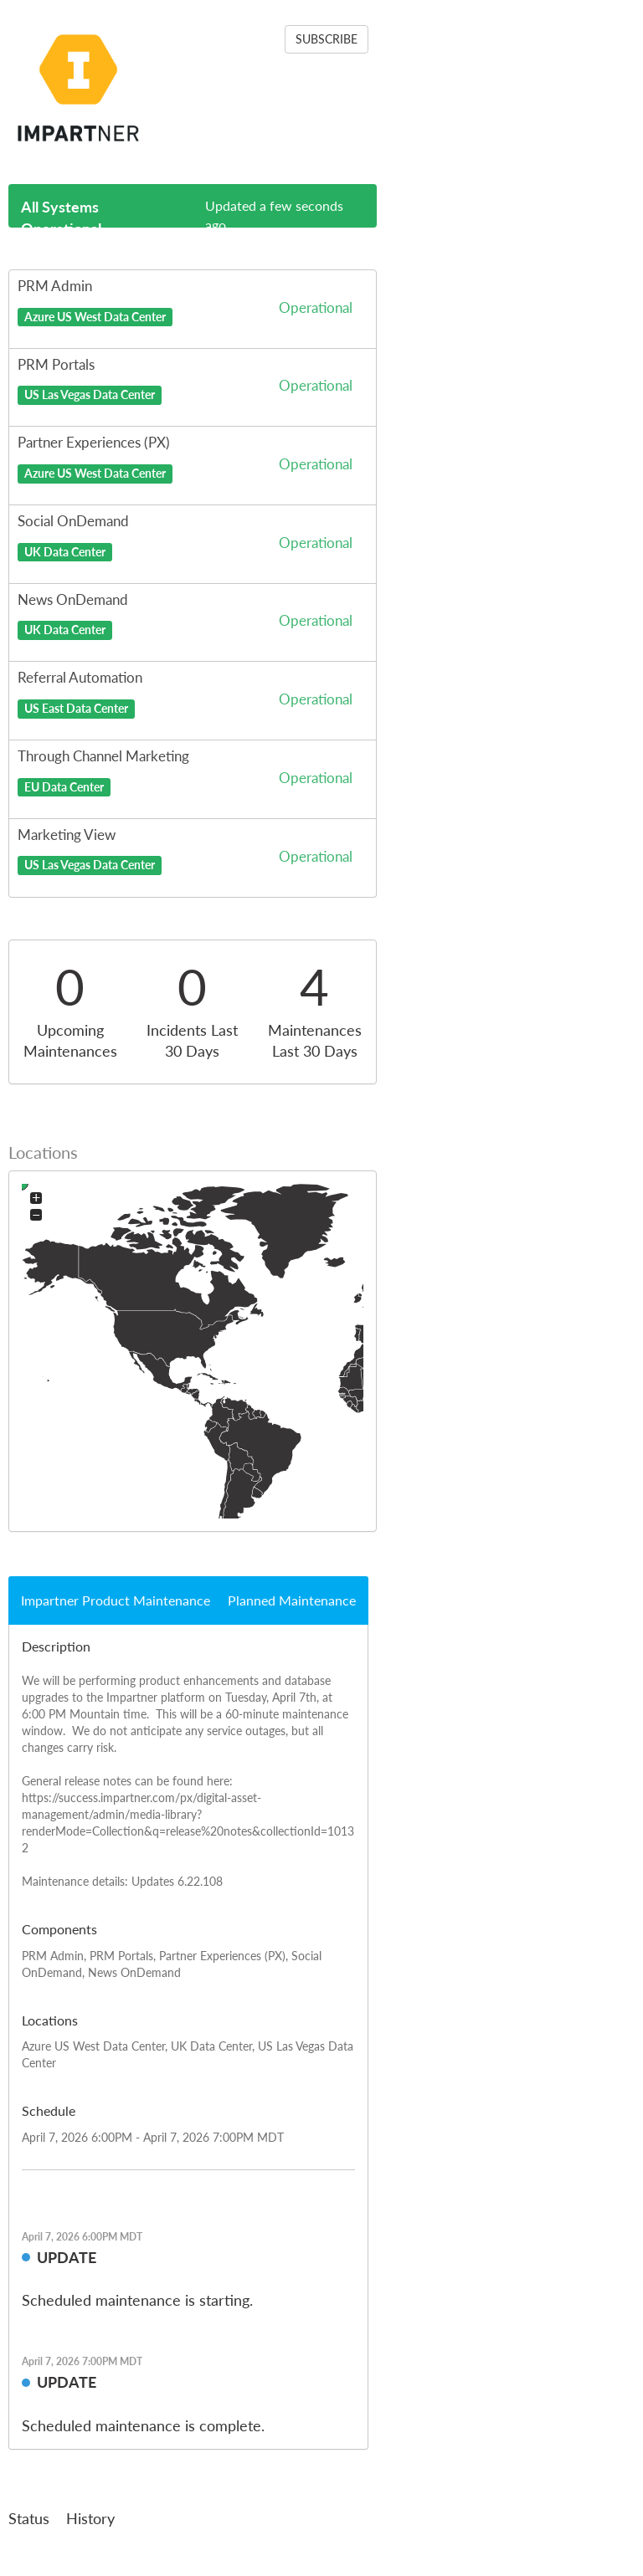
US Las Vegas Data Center (89, 395)
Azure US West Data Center (95, 316)
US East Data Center (76, 708)
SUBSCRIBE (327, 39)
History (90, 2518)
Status (28, 2518)
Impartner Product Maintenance (115, 1600)
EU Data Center (64, 786)
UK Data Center (64, 551)
